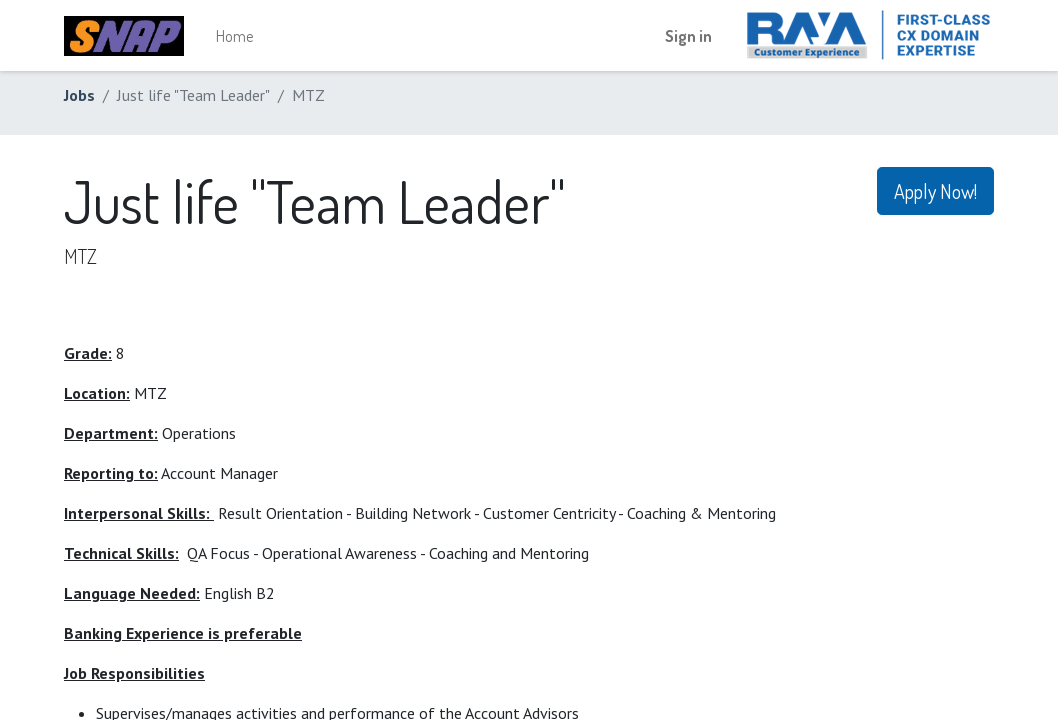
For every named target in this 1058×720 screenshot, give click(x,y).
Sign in (688, 36)
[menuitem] (234, 36)
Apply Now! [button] (935, 191)
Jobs (79, 95)
